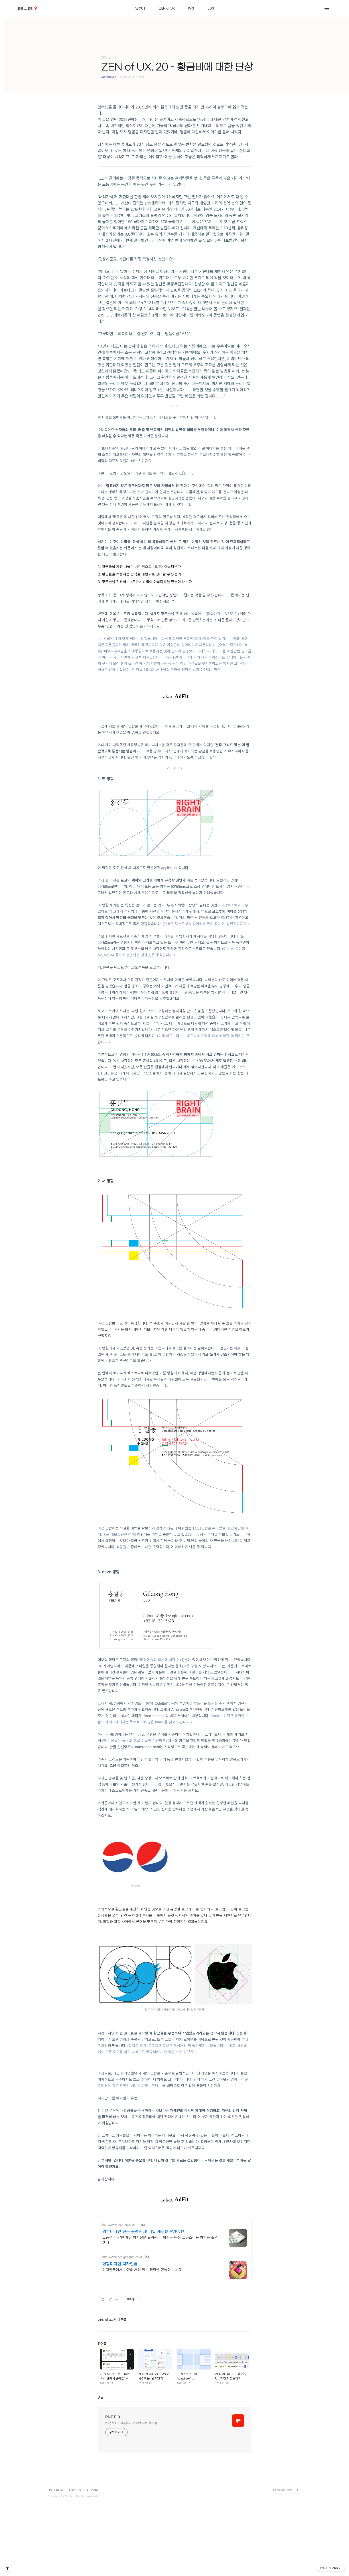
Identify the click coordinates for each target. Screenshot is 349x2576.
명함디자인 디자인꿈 (120, 2326)
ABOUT (140, 8)
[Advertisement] (175, 2245)
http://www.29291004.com (120, 2287)
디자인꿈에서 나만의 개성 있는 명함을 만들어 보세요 (142, 2332)
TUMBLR (75, 2552)
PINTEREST (56, 2552)
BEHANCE (93, 2552)
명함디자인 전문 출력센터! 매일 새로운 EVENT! (143, 2294)
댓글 (100, 2459)
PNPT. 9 (112, 2479)
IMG (191, 8)
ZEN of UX (167, 8)
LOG (211, 8)
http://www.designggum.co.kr (122, 2319)
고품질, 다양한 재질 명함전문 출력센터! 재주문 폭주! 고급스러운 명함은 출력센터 (160, 2302)
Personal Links (282, 2552)
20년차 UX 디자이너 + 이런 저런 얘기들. (131, 2485)
